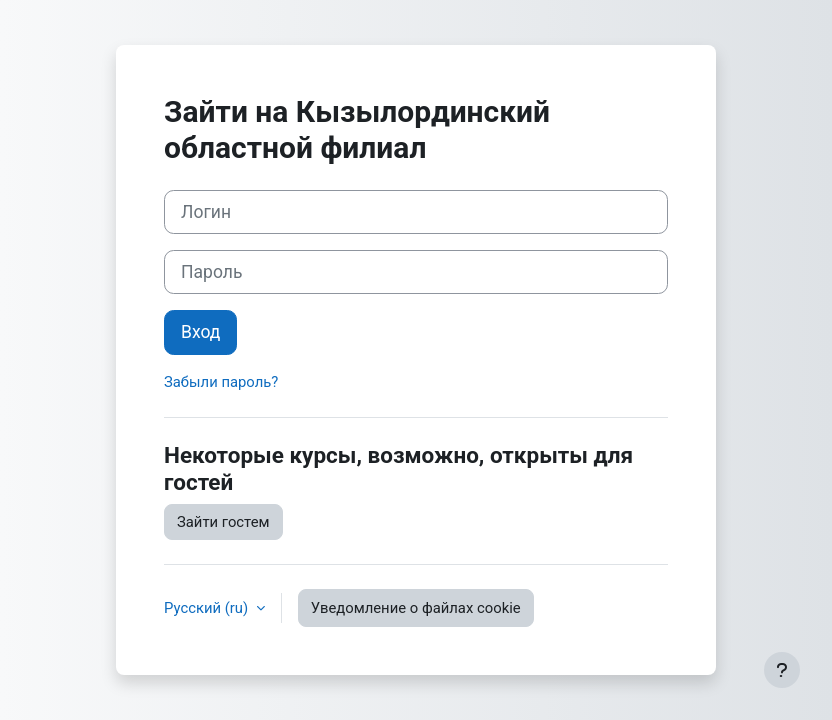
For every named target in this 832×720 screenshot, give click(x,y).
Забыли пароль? (221, 382)
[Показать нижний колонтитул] (782, 670)
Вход (200, 332)
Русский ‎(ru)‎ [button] (208, 608)
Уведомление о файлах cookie (416, 608)
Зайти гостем (223, 522)
